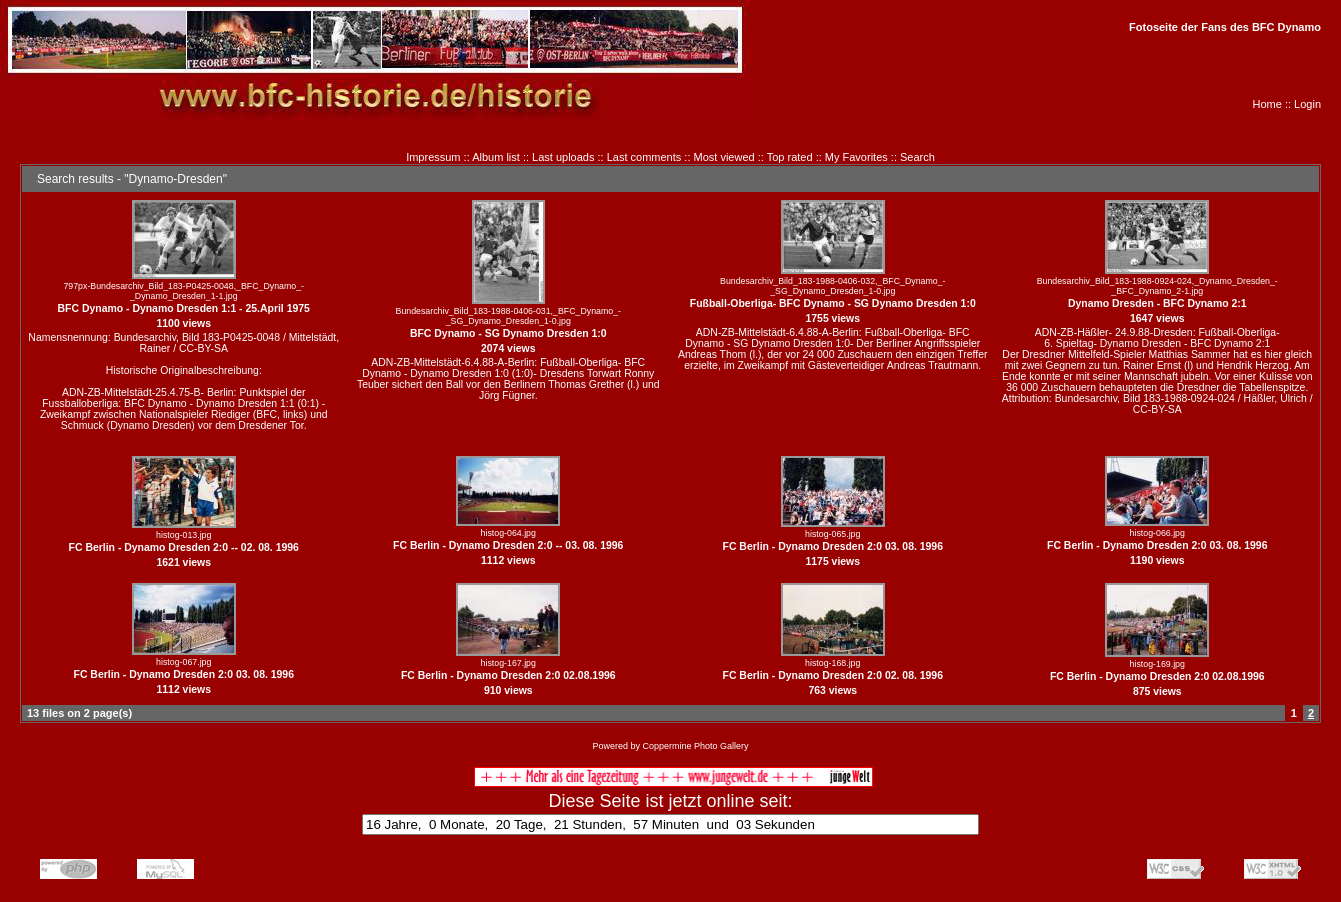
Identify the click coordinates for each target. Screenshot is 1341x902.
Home (1267, 104)
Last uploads (563, 157)
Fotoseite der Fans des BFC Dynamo (1225, 27)
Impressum (433, 157)
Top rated (790, 157)
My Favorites (856, 157)
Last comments (644, 157)
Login (1307, 104)
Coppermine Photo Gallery (695, 746)
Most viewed (724, 157)
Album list (496, 157)
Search (917, 157)
